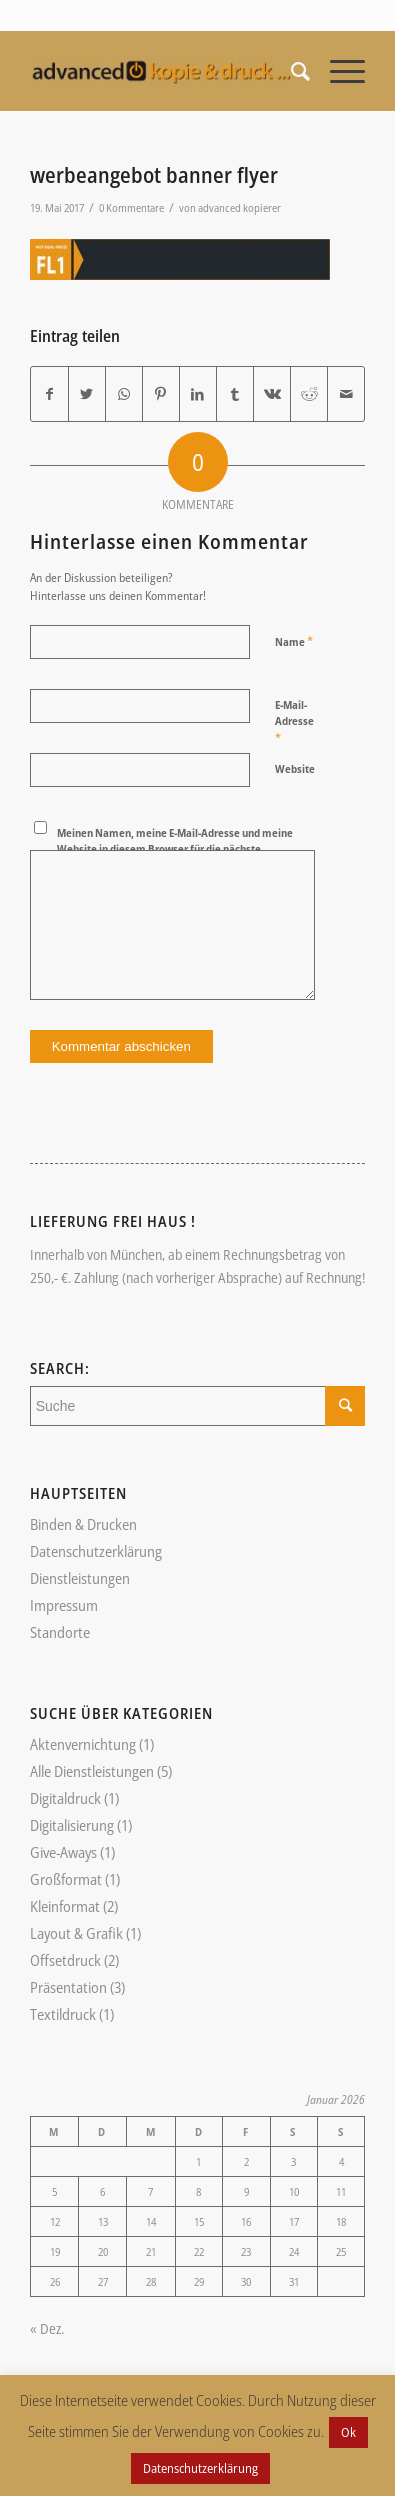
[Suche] (290, 71)
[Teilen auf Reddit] (309, 394)
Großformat (66, 1879)
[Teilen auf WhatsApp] (124, 394)
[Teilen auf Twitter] (87, 394)
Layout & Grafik (76, 1933)
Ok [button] (348, 2432)
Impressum (64, 1605)
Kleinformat (65, 1906)
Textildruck (63, 2014)
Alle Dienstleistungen (92, 1771)
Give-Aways (63, 1852)
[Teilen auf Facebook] (49, 394)
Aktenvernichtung (83, 1744)
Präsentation (68, 1987)
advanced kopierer (239, 207)
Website (295, 768)
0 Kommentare (131, 207)
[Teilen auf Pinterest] (161, 394)
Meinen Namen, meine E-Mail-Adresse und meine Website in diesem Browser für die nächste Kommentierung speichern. (175, 849)
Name (294, 641)
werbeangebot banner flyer (154, 175)
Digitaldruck (65, 1798)
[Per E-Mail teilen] (346, 394)
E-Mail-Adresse (294, 722)
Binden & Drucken (83, 1524)
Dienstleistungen (80, 1578)
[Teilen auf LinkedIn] (198, 394)
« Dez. (47, 2328)
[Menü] (337, 71)
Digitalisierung (72, 1825)
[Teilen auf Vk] (272, 394)
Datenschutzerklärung (96, 1551)
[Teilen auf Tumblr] (235, 394)
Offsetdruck (65, 1960)
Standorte (60, 1632)
